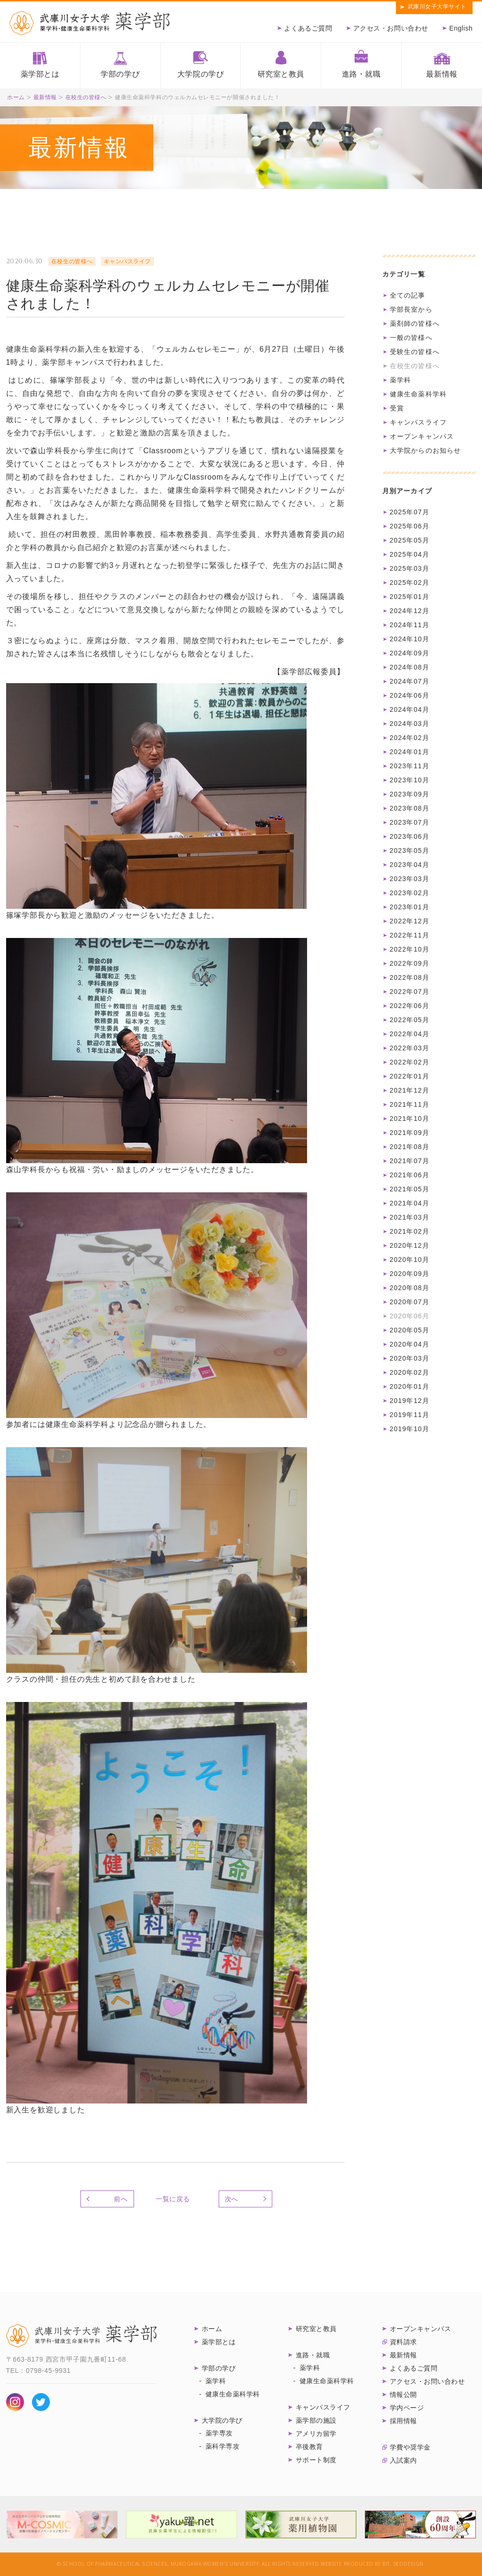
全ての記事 (408, 295)
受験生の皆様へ (415, 351)
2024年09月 (409, 653)
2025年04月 (409, 554)
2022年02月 (409, 1062)
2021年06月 (409, 1175)
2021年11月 (409, 1104)
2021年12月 (409, 1090)
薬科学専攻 (222, 2446)
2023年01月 (409, 907)
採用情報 (403, 2421)
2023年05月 (409, 850)
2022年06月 (409, 1005)
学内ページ (407, 2407)
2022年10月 (409, 949)
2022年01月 (409, 1076)
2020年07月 (409, 1302)
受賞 (397, 408)
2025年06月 (409, 526)
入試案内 (403, 2460)
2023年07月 (409, 822)
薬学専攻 (219, 2433)
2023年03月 (409, 878)
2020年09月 (409, 1273)
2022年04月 (409, 1034)
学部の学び (120, 74)
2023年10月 (409, 780)
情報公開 (403, 2394)
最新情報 (441, 74)
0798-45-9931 (48, 2370)
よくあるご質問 (308, 28)
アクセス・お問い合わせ (390, 28)
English (461, 28)
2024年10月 (409, 639)
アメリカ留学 (316, 2433)
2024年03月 (409, 723)
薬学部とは (40, 74)
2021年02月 (409, 1231)
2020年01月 (409, 1386)
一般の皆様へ (411, 337)
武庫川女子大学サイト (437, 6)
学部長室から (411, 309)
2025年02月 (409, 582)
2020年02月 (409, 1372)
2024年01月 (409, 752)
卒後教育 (309, 2446)
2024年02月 (409, 737)
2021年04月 (409, 1203)
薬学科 (400, 380)
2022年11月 (409, 935)
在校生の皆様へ (86, 97)
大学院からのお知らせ (425, 450)
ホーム (16, 97)
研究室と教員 (281, 74)
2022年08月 (409, 977)
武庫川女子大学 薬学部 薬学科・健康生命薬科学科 (81, 2336)
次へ (231, 2199)
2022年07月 (409, 991)
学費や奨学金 (410, 2447)
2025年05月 (409, 540)
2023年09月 (409, 794)
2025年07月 (409, 512)
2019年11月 (409, 1414)
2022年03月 (409, 1048)
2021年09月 (409, 1132)
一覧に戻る (173, 2199)
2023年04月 (409, 864)
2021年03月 (409, 1217)
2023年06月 (409, 836)
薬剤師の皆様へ (415, 323)
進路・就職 (361, 74)
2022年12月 (409, 921)
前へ (120, 2199)
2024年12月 (409, 610)
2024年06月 (409, 695)
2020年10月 (409, 1259)
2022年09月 (409, 963)
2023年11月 (409, 766)
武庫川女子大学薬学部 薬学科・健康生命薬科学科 (89, 23)
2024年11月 (409, 625)
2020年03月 (409, 1358)
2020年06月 (409, 1316)
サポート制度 (316, 2460)
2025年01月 (409, 596)
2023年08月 (409, 808)
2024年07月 (409, 681)
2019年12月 (409, 1400)
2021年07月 (409, 1161)
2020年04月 (409, 1344)
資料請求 (403, 2342)
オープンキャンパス (422, 436)
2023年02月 (409, 893)
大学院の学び (200, 74)
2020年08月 (409, 1288)
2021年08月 (409, 1146)
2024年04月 (409, 709)
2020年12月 (409, 1245)
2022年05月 (409, 1020)
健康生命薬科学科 (418, 394)
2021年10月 (409, 1118)
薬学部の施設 (316, 2420)
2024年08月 (409, 667)
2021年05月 (409, 1189)
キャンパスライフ (418, 422)
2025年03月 (409, 568)
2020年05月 (409, 1330)
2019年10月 (409, 1429)
